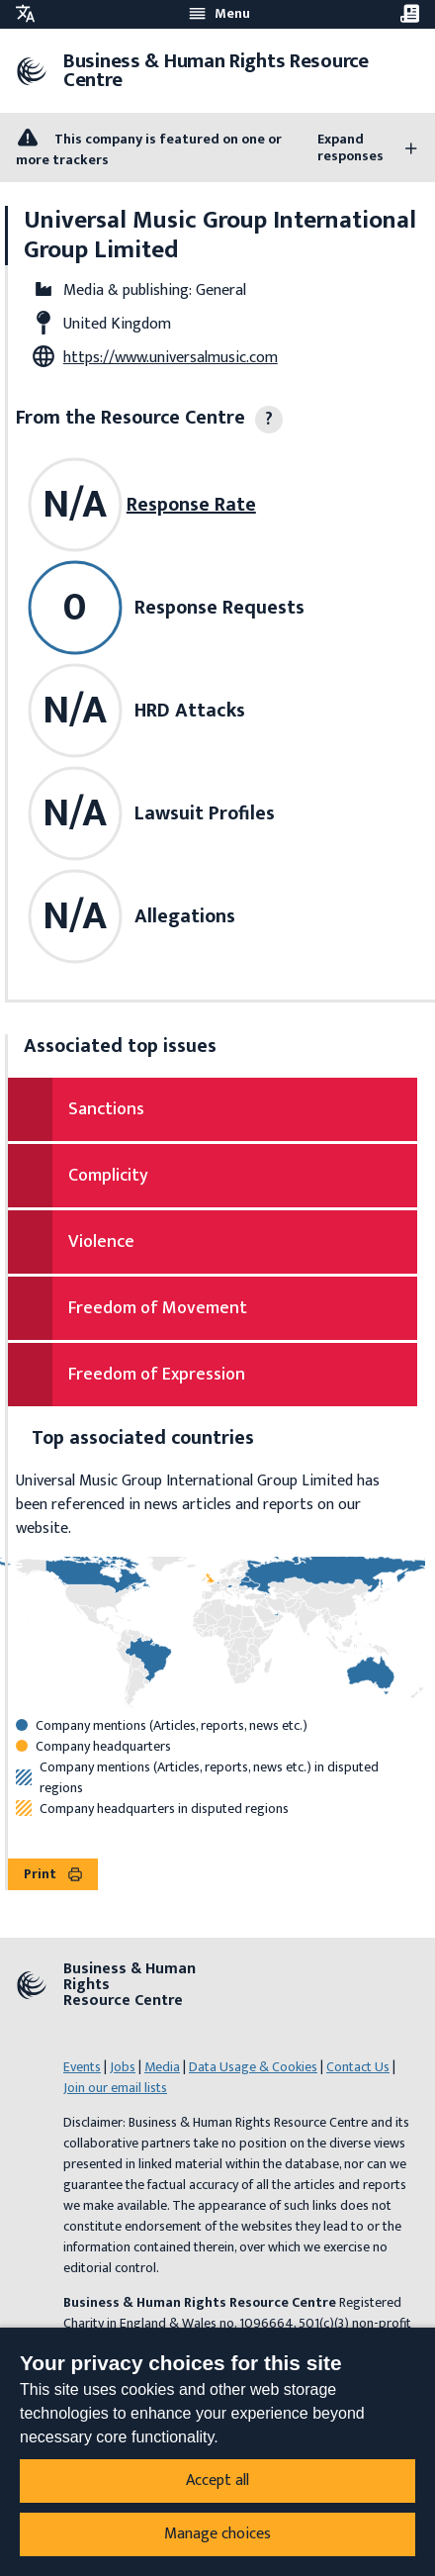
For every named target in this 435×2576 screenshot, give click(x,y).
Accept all (217, 2480)
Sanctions (106, 1109)
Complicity (108, 1176)
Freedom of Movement (157, 1308)
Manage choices (217, 2534)
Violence (101, 1242)
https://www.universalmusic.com (170, 357)
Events (82, 2066)
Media (162, 2066)
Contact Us (358, 2066)
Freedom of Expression (156, 1374)
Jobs (122, 2066)
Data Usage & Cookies (253, 2066)
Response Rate (191, 505)
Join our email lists (115, 2087)
